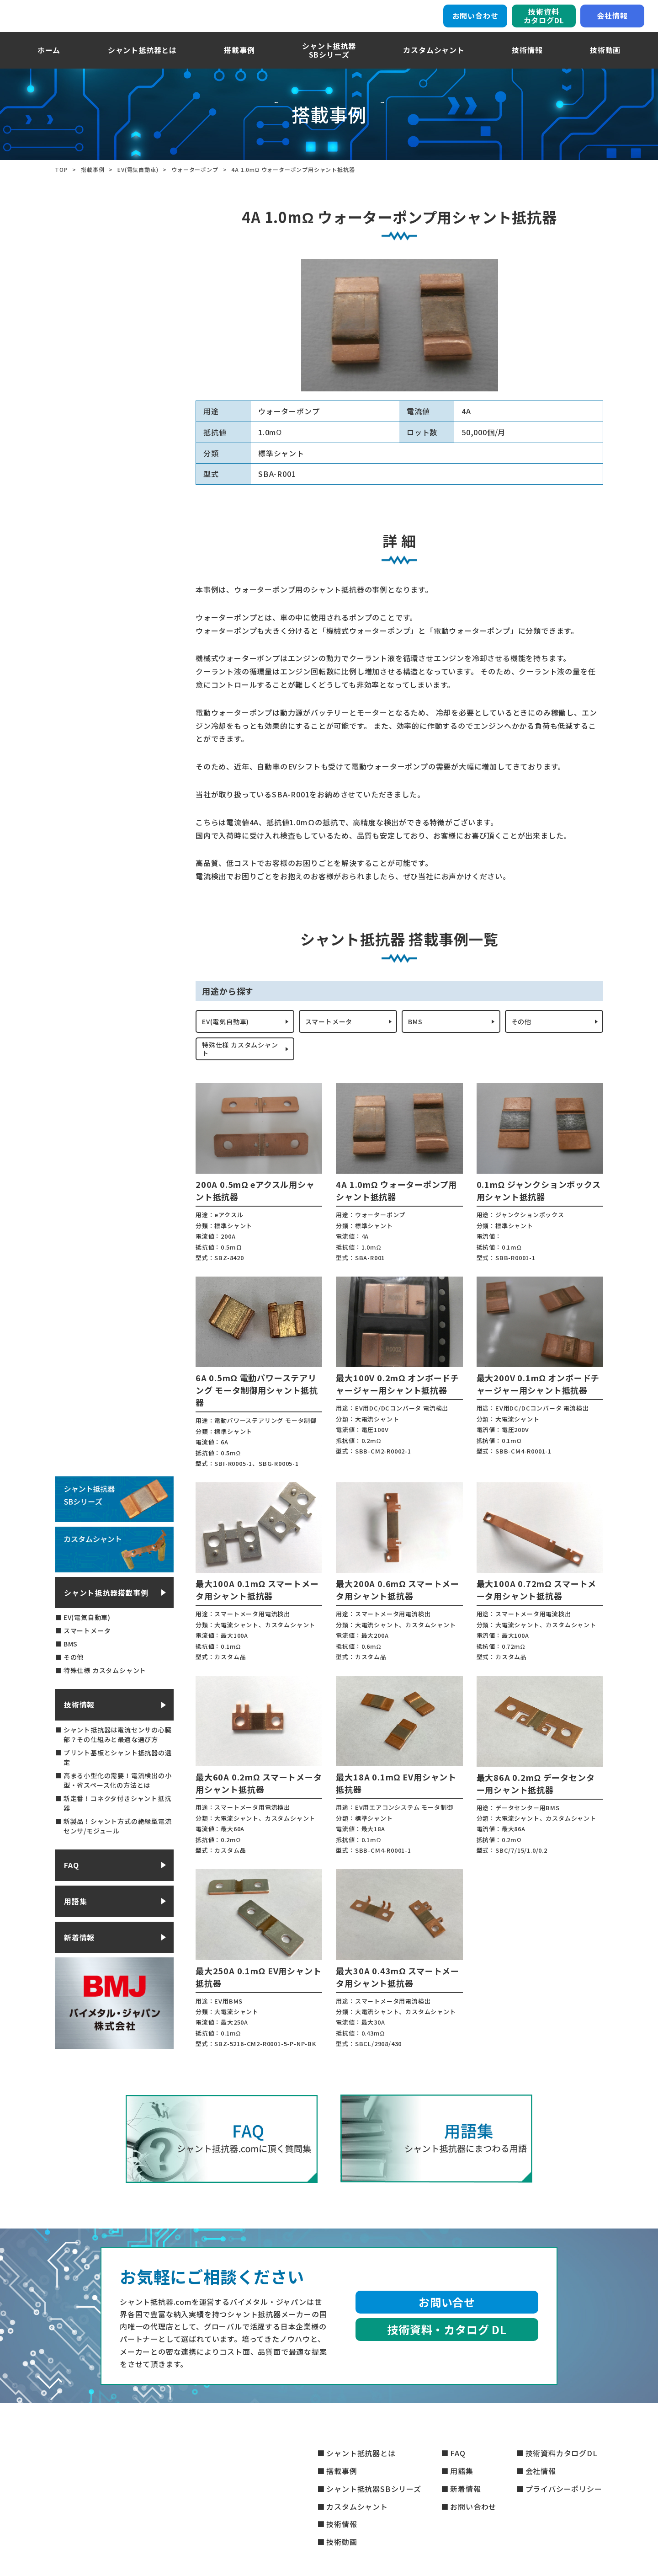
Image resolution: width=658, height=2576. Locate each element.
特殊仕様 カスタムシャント (241, 1067)
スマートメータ (332, 1035)
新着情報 (79, 1957)
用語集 (75, 1921)
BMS (416, 1035)
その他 (522, 1035)
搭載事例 (239, 61)
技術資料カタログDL (544, 21)
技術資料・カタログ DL (447, 2349)
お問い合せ (447, 2322)
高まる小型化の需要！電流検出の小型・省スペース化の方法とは (118, 1800)
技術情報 (527, 61)
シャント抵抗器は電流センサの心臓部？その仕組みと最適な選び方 (118, 1755)
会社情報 (612, 21)
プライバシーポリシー (563, 2488)
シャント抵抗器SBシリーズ (373, 2488)
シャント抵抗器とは (142, 61)
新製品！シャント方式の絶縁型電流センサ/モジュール (118, 1846)
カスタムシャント (433, 61)
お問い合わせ (475, 21)
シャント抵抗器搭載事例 (106, 1612)
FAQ (71, 1885)
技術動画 (605, 61)
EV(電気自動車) (229, 1035)
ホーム (48, 61)
